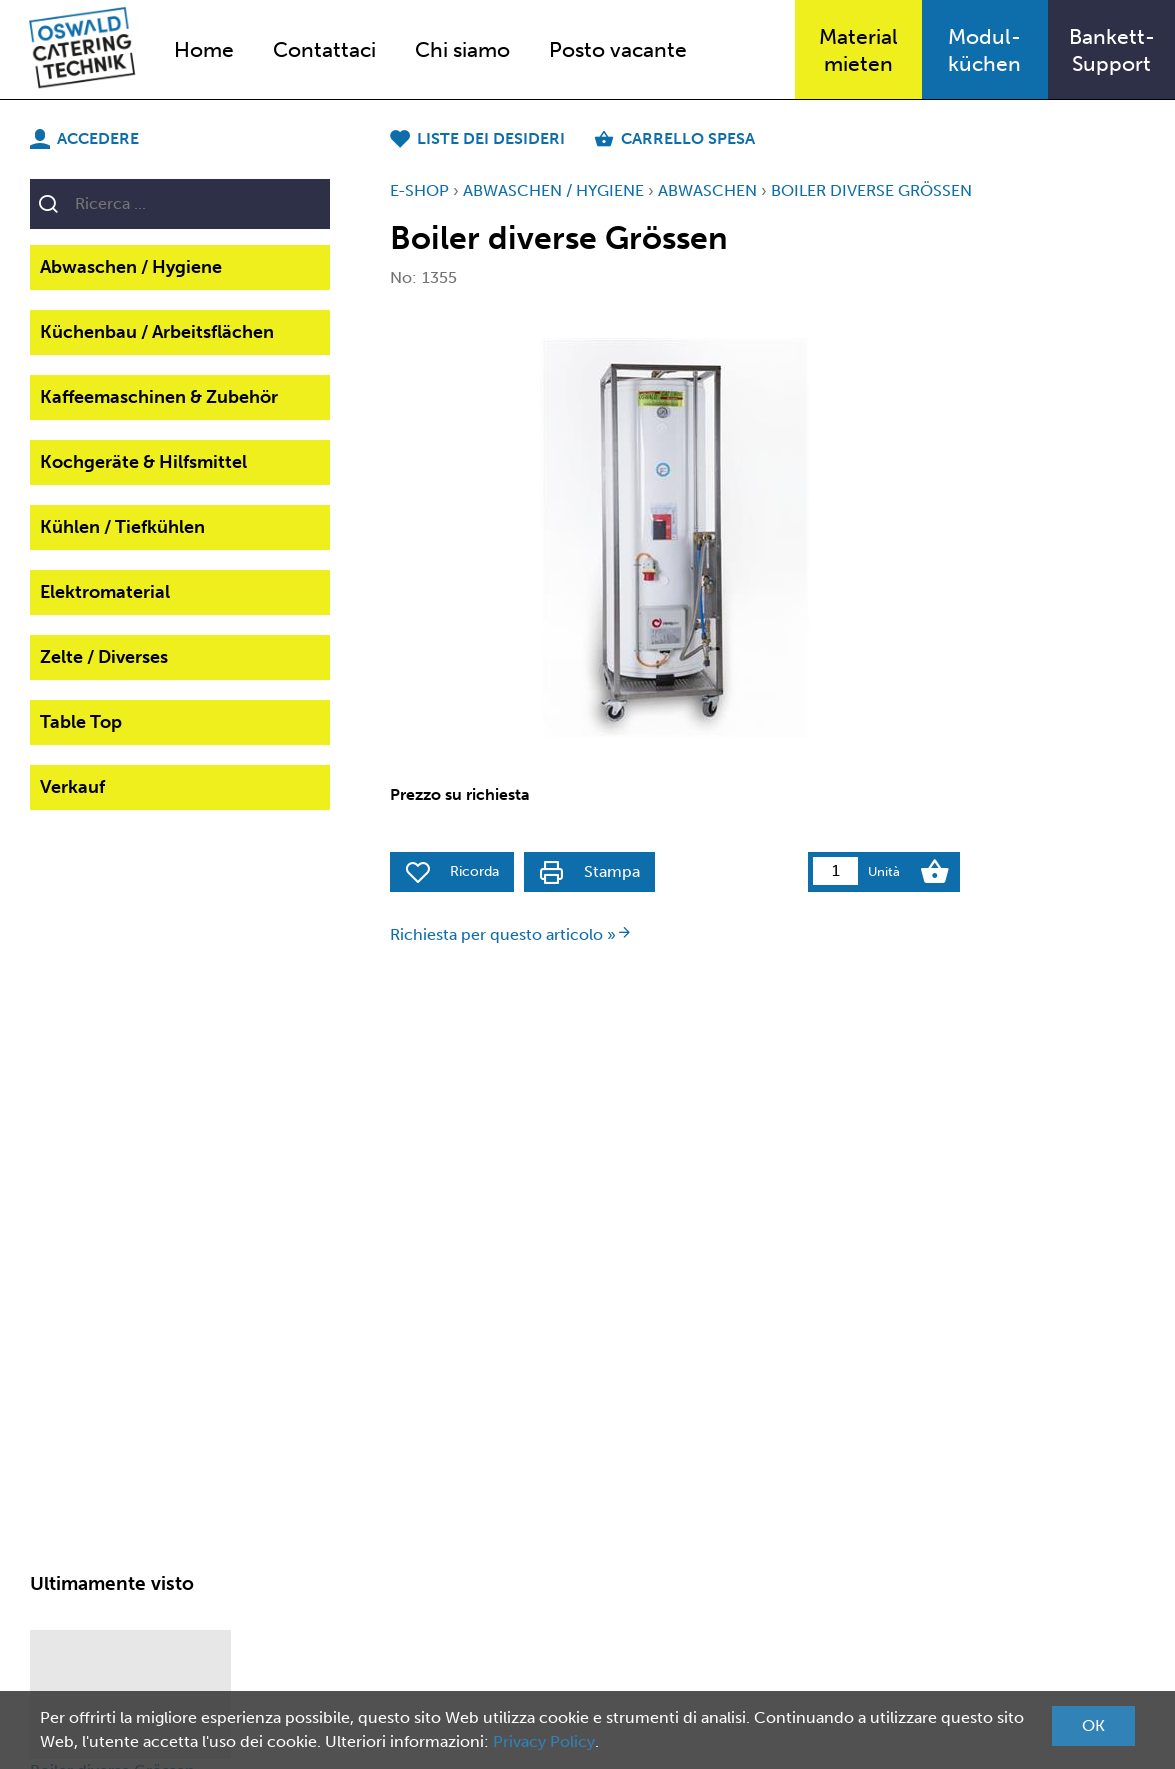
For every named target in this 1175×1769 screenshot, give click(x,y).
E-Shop (419, 190)
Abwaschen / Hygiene (131, 267)
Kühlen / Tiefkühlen (122, 527)
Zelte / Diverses (104, 657)
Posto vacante (618, 49)
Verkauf (72, 787)
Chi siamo (462, 49)
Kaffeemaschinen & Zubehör (159, 397)
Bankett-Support (1112, 50)
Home (204, 49)
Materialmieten (858, 50)
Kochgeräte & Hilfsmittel (143, 462)
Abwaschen (707, 190)
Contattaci (324, 49)
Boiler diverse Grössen (871, 190)
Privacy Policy (544, 1741)
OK (1093, 1725)
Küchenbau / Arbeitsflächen (157, 332)
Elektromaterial (105, 592)
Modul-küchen (984, 50)
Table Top (81, 722)
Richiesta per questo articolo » (511, 934)
